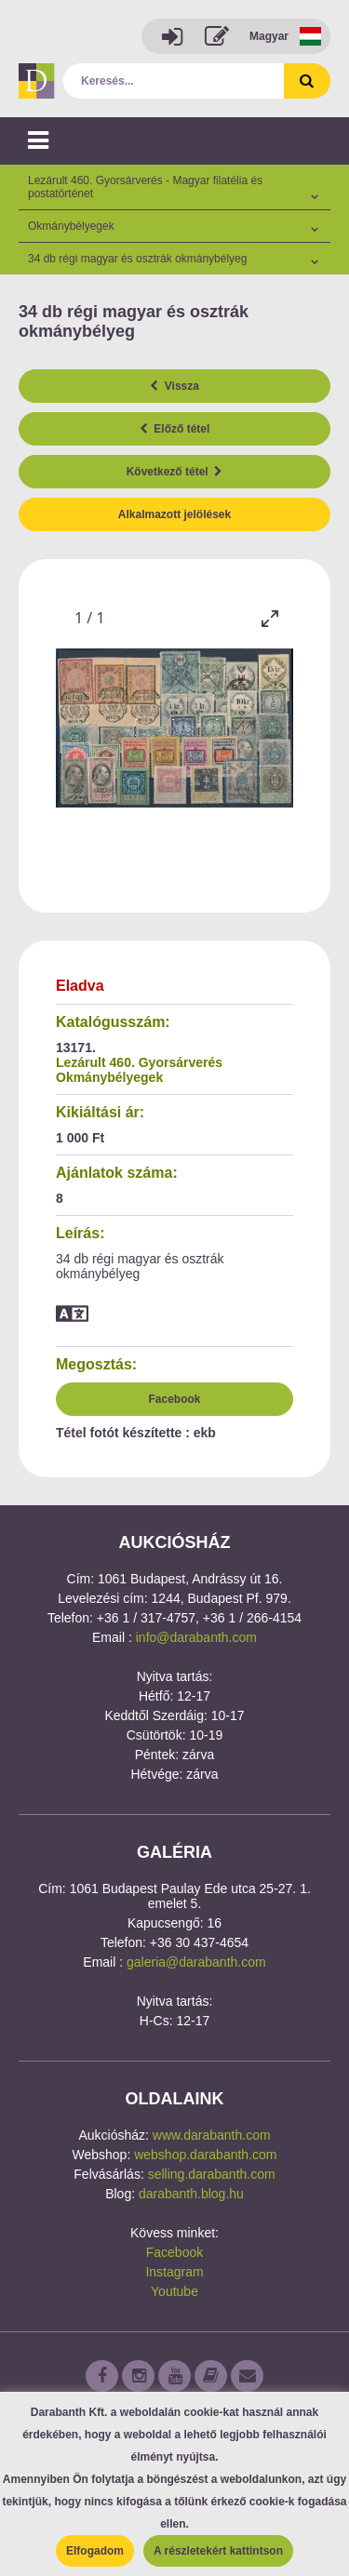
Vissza (174, 386)
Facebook (174, 1399)
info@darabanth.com (196, 1637)
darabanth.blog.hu (191, 2193)
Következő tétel (175, 471)
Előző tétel (175, 428)
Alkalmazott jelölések (174, 514)
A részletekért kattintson (218, 2550)
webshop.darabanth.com (205, 2154)
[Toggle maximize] (270, 618)
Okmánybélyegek (109, 1077)
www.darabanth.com (212, 2135)
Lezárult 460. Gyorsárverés (139, 1062)
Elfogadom (95, 2550)
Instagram (174, 2271)
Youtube (174, 2291)
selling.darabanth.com (211, 2174)
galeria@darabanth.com (196, 1962)
